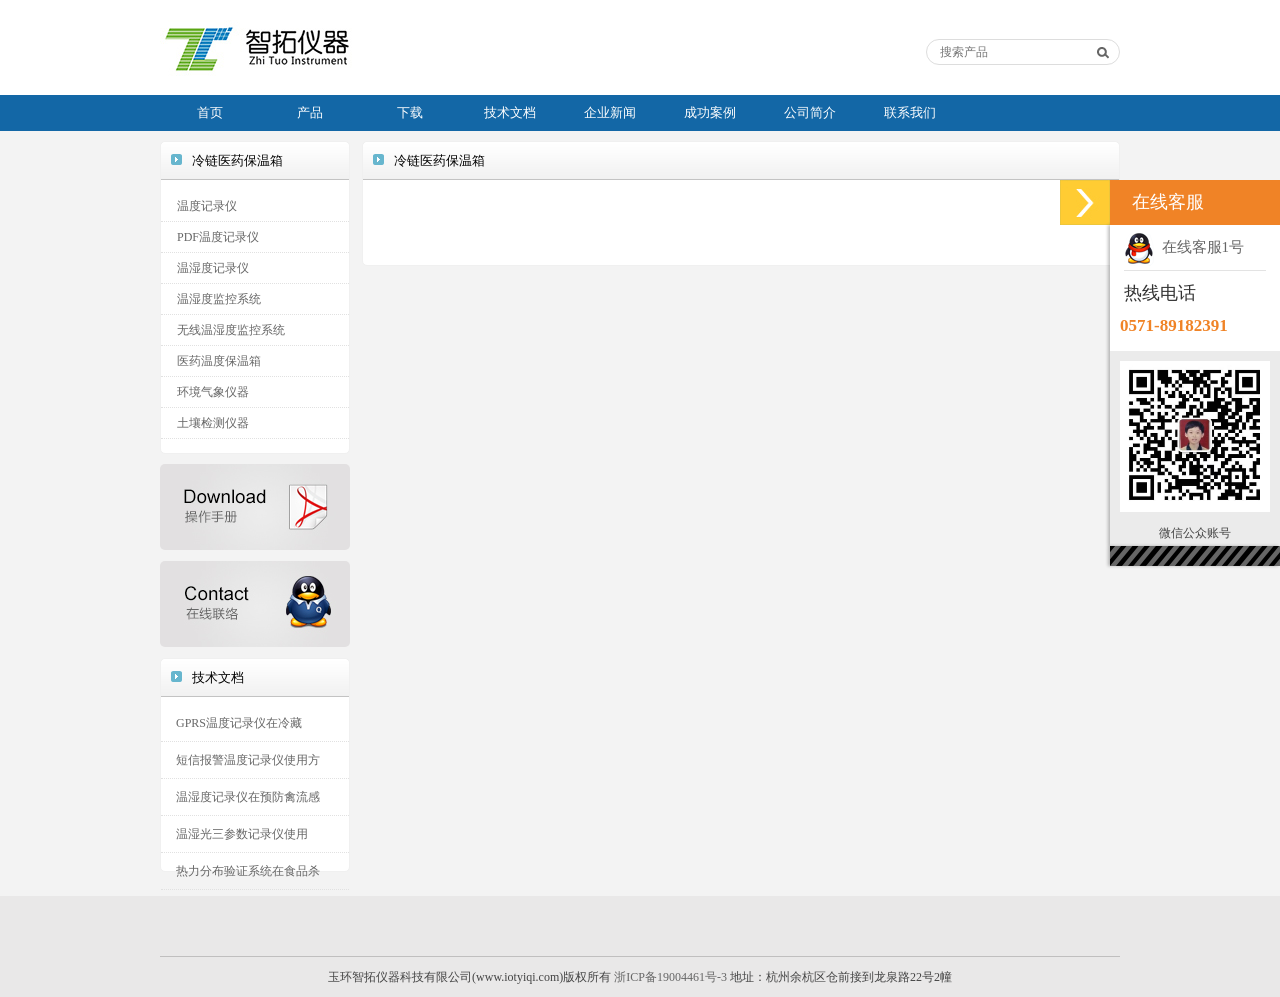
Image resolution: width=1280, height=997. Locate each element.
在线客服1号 (1184, 247)
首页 (210, 112)
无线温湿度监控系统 (231, 330)
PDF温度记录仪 (218, 237)
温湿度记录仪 (213, 268)
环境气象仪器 (213, 392)
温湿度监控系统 (219, 299)
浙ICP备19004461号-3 (670, 977)
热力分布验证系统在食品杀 (248, 871)
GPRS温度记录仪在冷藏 (239, 723)
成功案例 (710, 112)
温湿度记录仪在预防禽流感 (248, 797)
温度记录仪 (207, 206)
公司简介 (810, 112)
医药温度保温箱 (219, 361)
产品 (310, 112)
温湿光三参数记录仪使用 (242, 834)
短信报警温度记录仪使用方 (248, 760)
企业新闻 (610, 112)
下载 (410, 112)
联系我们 (910, 112)
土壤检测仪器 (213, 423)
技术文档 (510, 112)
